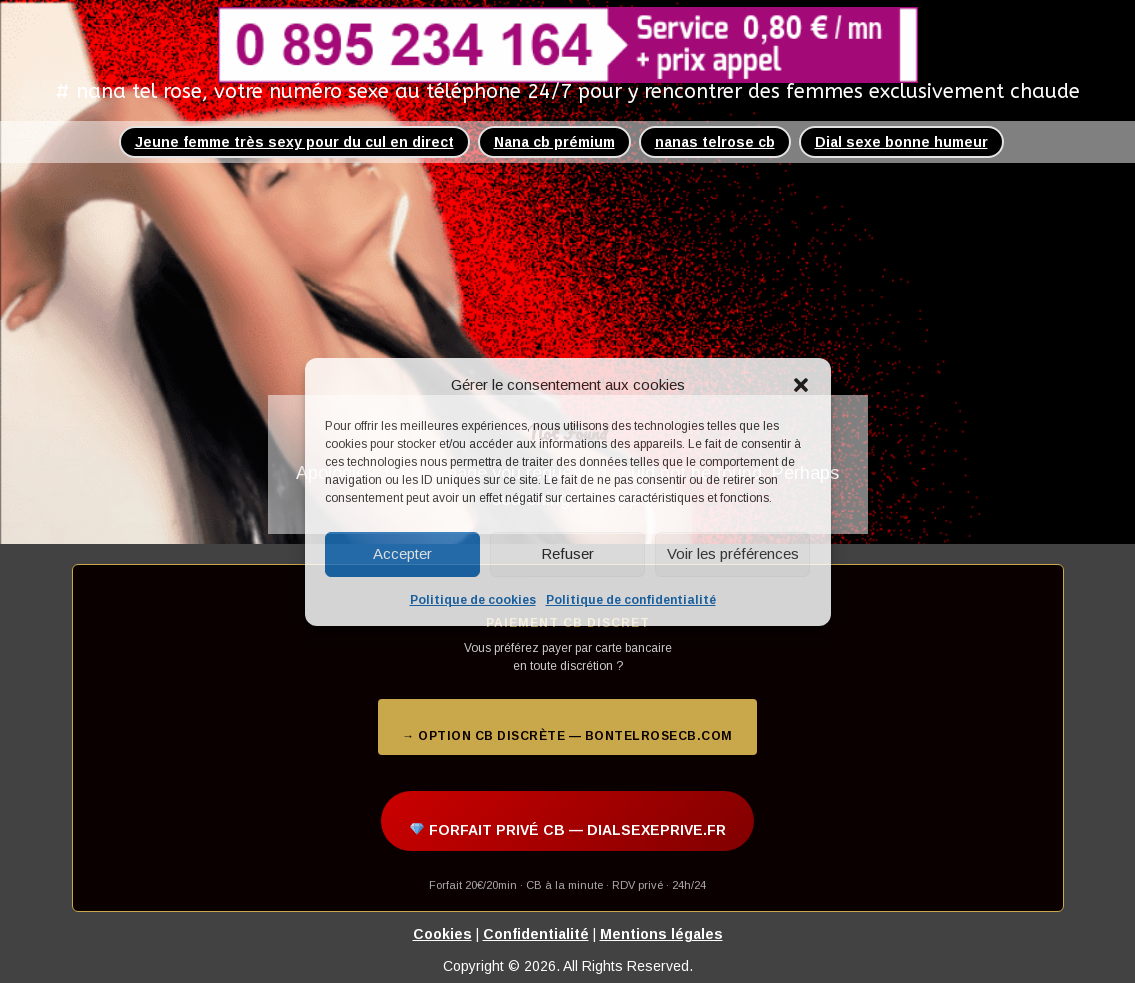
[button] (801, 385)
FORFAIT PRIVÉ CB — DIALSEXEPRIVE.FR (568, 830)
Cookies (442, 934)
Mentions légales (661, 934)
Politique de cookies (473, 600)
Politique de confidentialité (631, 600)
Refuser (567, 553)
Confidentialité (536, 934)
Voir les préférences (733, 553)
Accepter (402, 553)
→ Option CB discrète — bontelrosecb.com (567, 736)
